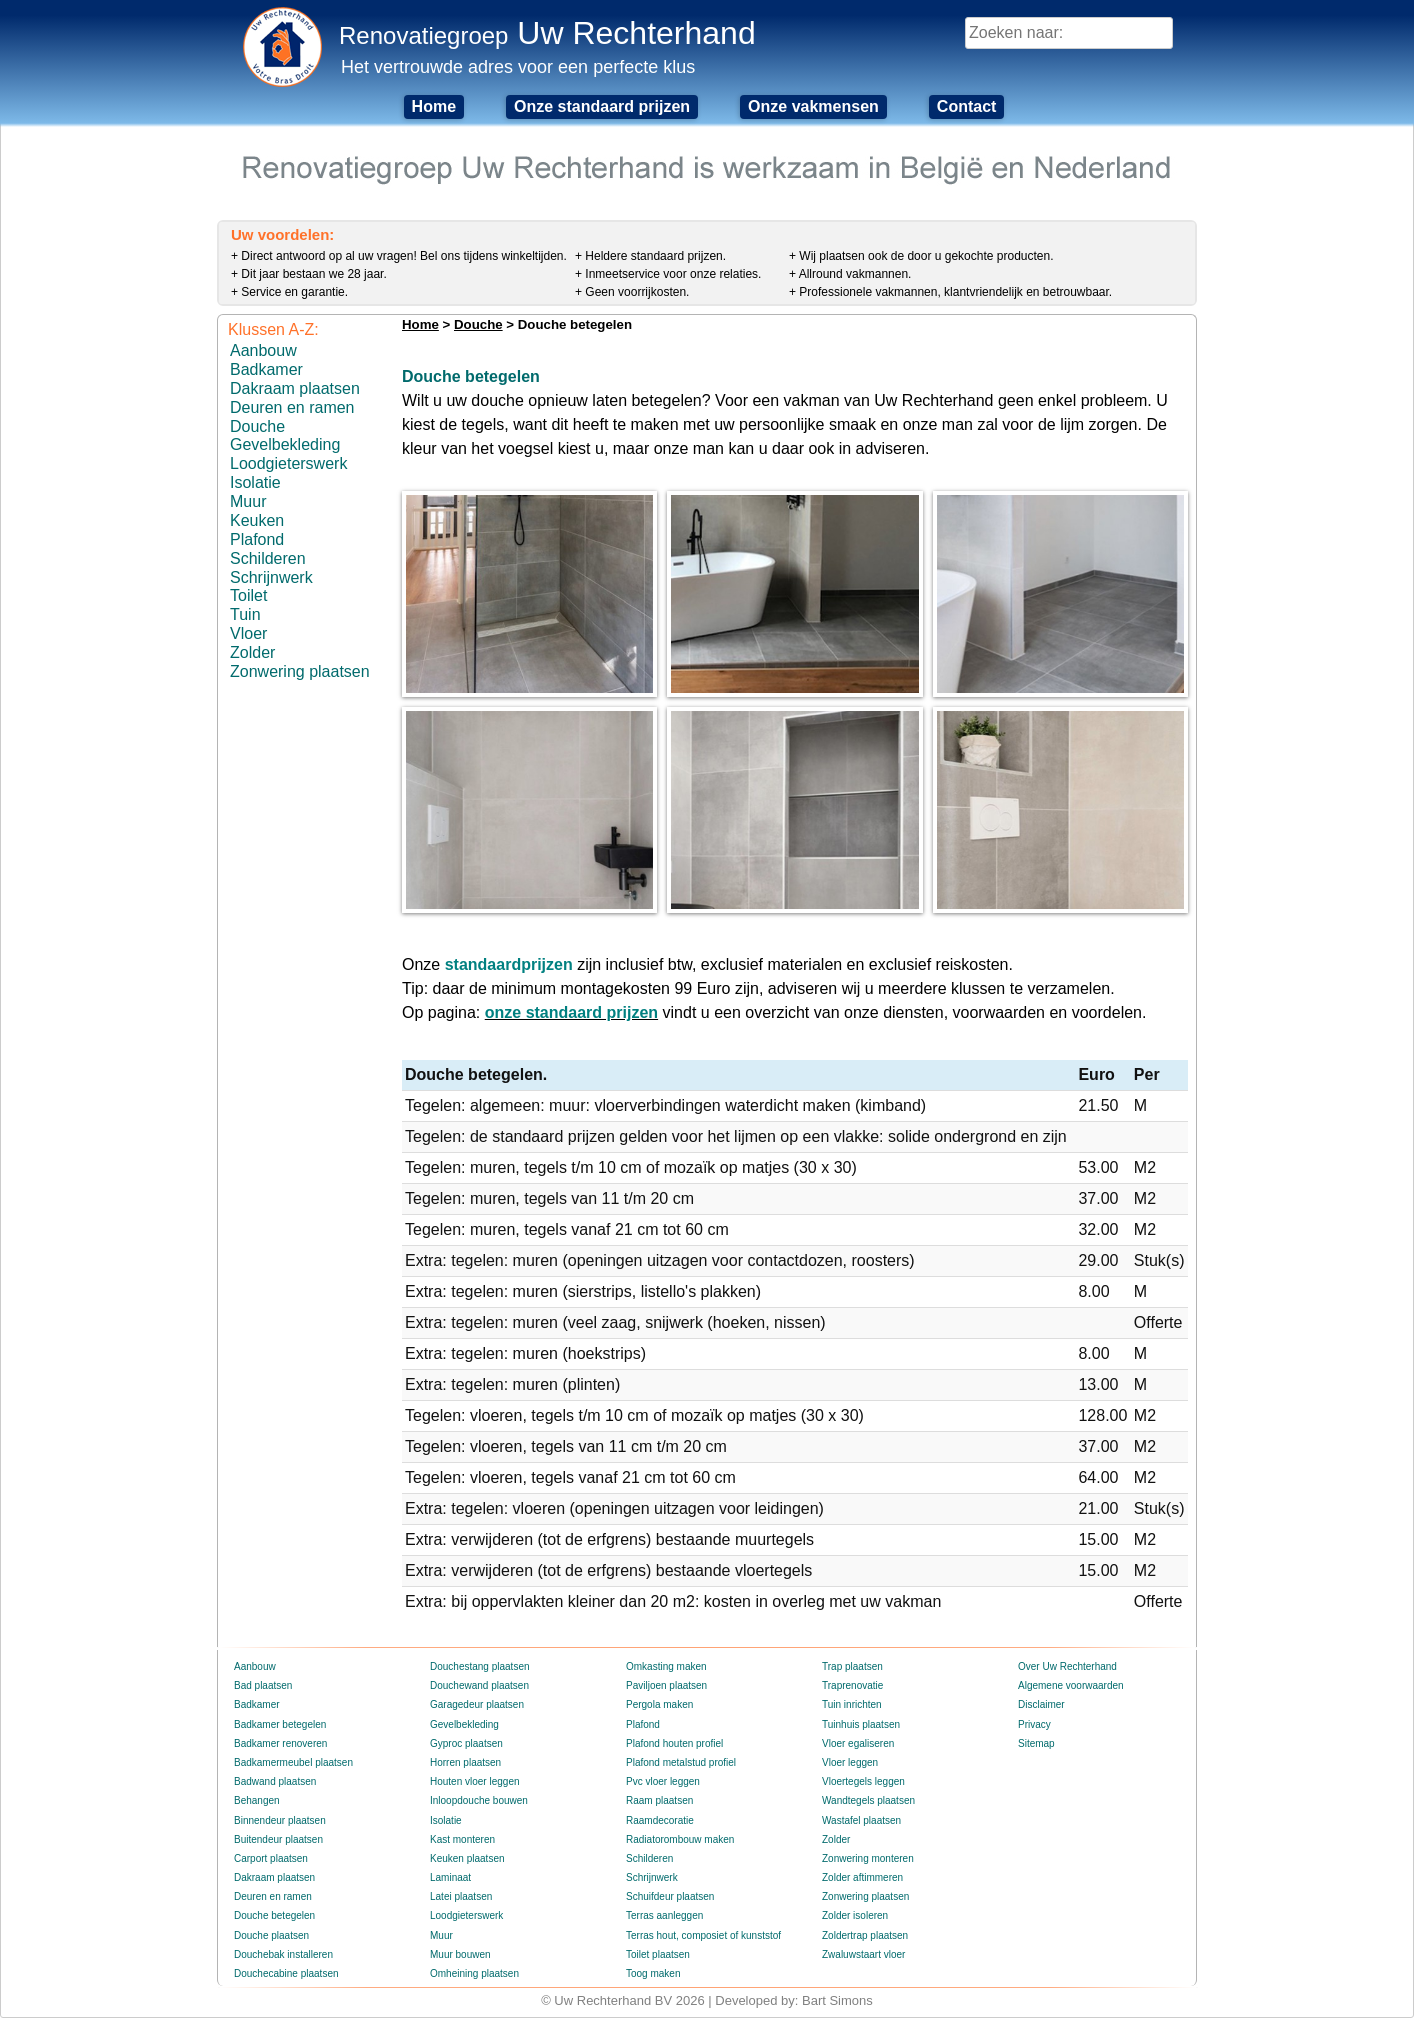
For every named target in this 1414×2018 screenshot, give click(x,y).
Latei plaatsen (461, 1896)
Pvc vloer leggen (663, 1781)
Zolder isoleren (855, 1915)
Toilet (248, 595)
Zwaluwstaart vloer (863, 1954)
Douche (257, 426)
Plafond (257, 539)
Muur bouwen (460, 1954)
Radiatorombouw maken (680, 1839)
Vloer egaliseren (858, 1743)
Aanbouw (263, 350)
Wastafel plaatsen (861, 1820)
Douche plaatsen (271, 1935)
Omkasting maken (666, 1666)
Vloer (248, 633)
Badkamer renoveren (280, 1743)
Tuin (245, 614)
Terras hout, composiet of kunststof (703, 1935)
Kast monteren (462, 1839)
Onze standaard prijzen (602, 106)
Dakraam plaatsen (295, 388)
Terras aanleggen (664, 1915)
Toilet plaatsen (658, 1954)
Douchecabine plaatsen (286, 1973)
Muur (248, 501)
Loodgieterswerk (288, 463)
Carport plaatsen (271, 1858)
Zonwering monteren (868, 1858)
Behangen (257, 1800)
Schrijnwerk (271, 577)
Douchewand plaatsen (479, 1685)
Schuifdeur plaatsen (670, 1896)
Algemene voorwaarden (1071, 1685)
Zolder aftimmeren (862, 1877)
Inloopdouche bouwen (479, 1800)
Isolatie (255, 482)
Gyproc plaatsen (466, 1743)
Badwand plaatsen (275, 1781)
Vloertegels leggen (863, 1781)
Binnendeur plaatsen (280, 1820)
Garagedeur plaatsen (477, 1704)
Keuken (257, 520)
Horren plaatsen (465, 1762)
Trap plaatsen (852, 1666)
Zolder (252, 652)
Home (434, 106)
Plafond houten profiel (674, 1743)
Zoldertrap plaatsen (865, 1935)
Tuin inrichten (852, 1704)
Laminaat (450, 1877)
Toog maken (653, 1973)
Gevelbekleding (285, 444)
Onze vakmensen (813, 106)
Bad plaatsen (263, 1685)
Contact (967, 106)
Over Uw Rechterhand (1067, 1666)
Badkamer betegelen (280, 1724)
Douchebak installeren (283, 1954)
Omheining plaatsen (474, 1973)
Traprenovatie (852, 1685)
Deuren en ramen (292, 407)
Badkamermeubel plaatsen (293, 1762)
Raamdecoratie (660, 1820)
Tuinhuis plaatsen (861, 1724)
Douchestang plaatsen (480, 1666)
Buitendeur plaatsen (278, 1839)
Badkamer (266, 369)
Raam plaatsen (659, 1800)
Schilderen (268, 558)
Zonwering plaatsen (300, 671)
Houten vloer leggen (475, 1781)
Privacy (1034, 1724)
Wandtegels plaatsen (868, 1800)
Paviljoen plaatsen (666, 1685)
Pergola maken (659, 1704)
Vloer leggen (850, 1762)
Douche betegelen (274, 1915)
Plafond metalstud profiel (681, 1762)
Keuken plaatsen (467, 1858)
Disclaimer (1041, 1704)
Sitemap (1036, 1743)
